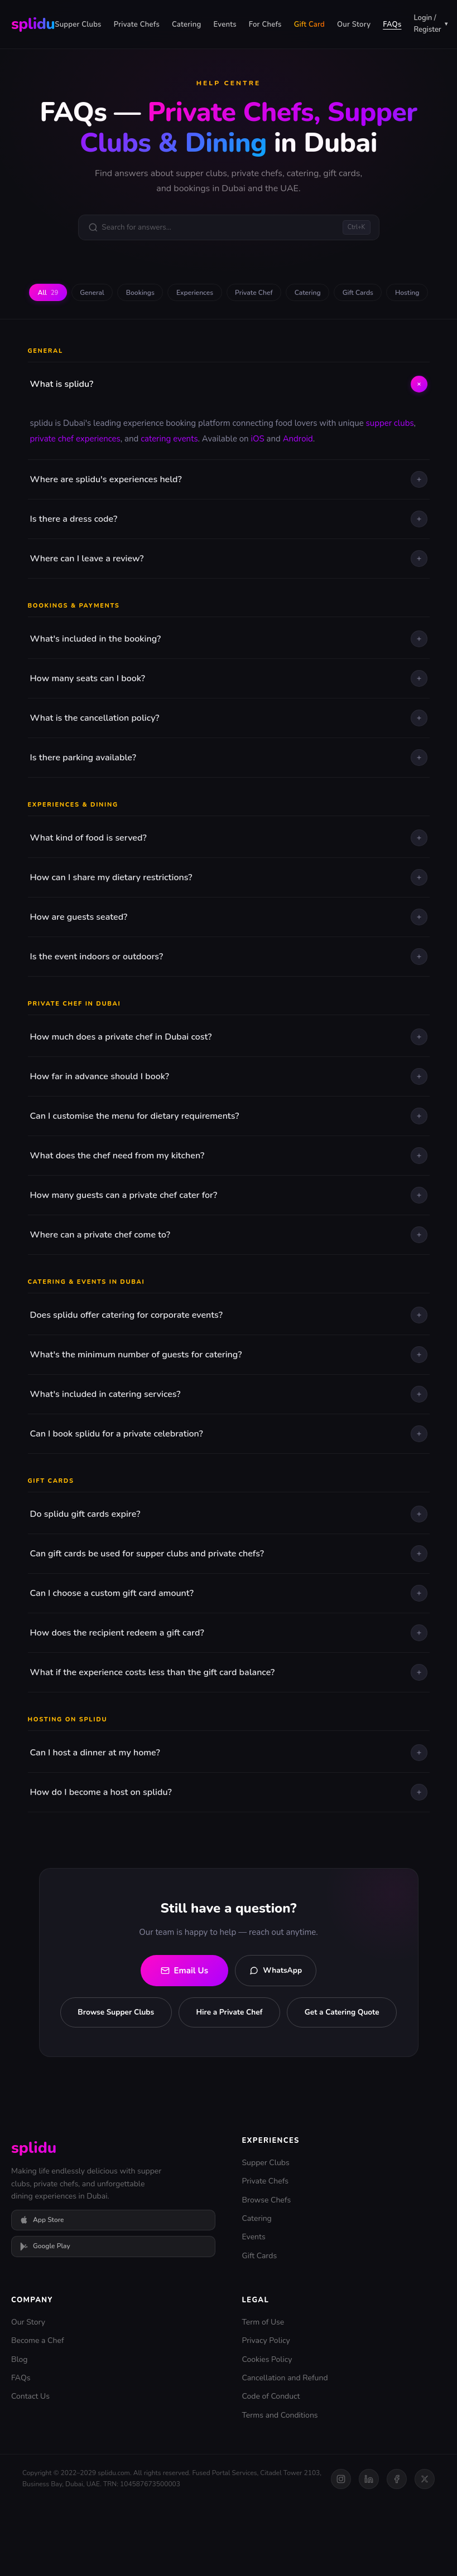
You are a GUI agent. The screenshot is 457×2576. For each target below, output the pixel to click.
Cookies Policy (267, 2431)
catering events (169, 470)
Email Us (176, 2002)
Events (224, 25)
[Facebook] (397, 2551)
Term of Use (263, 2394)
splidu (33, 24)
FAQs (392, 25)
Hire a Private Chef (290, 2045)
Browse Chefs (266, 2272)
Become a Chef (37, 2413)
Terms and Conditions (280, 2487)
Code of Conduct (271, 2468)
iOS (257, 470)
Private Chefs (137, 25)
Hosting (228, 323)
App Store (42, 2292)
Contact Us (30, 2468)
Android (298, 470)
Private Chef (282, 298)
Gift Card (309, 25)
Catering (186, 25)
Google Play (45, 2318)
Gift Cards (398, 298)
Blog (19, 2431)
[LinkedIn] (369, 2551)
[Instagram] (341, 2551)
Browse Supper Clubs (171, 2045)
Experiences (217, 298)
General (102, 298)
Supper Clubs (78, 25)
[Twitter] (425, 2551)
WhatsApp (276, 2002)
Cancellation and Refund (285, 2450)
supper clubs (390, 454)
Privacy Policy (266, 2413)
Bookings (156, 298)
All (52, 298)
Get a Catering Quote (228, 2084)
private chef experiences (75, 470)
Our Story (354, 25)
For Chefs (265, 25)
